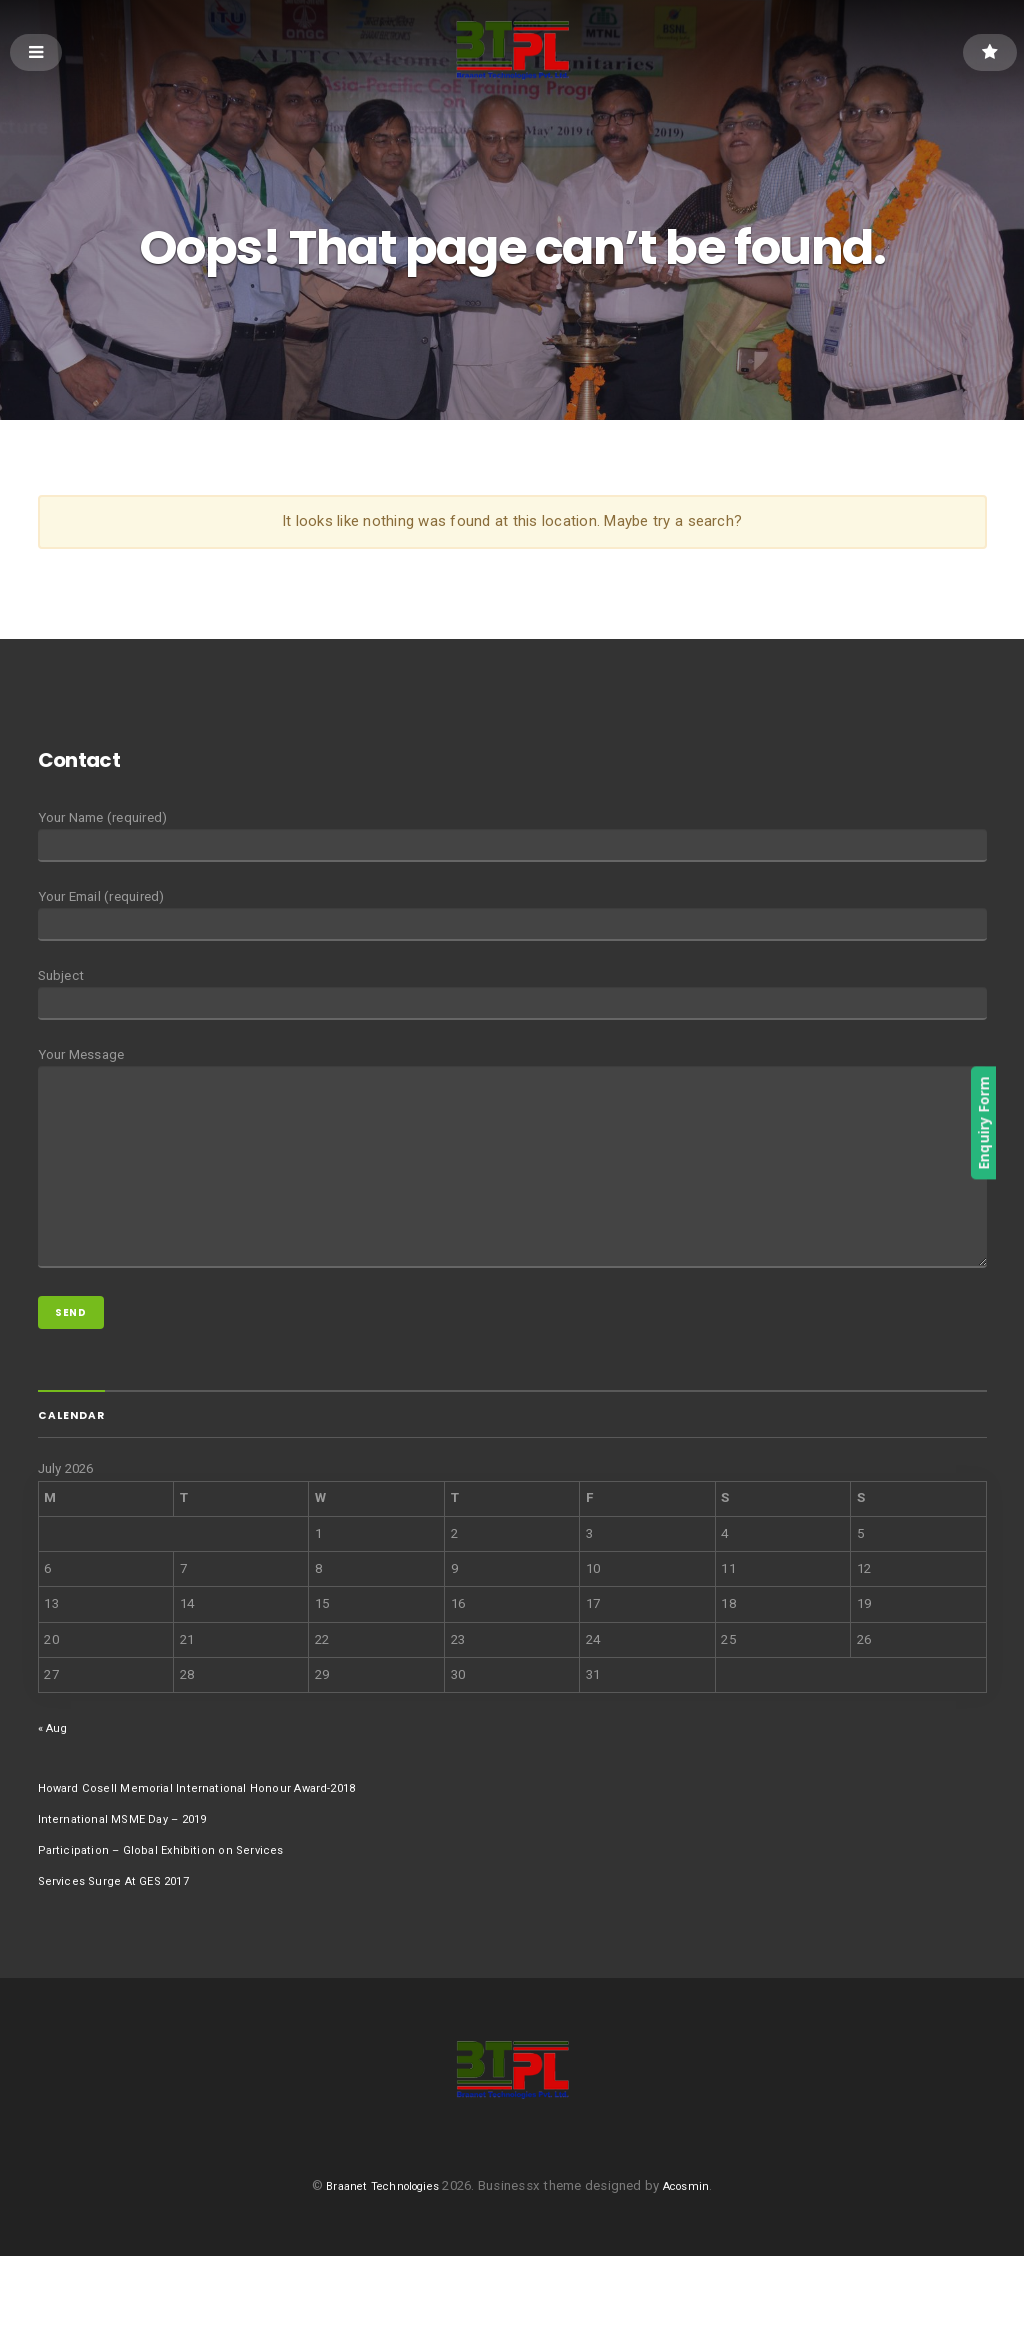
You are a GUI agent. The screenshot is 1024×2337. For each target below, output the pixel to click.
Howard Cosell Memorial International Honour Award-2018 (213, 1854)
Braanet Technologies (379, 2267)
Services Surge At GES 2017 (121, 1947)
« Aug (55, 1794)
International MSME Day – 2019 (132, 1885)
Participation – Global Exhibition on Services (173, 1916)
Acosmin (696, 2267)
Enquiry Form (1009, 1124)
